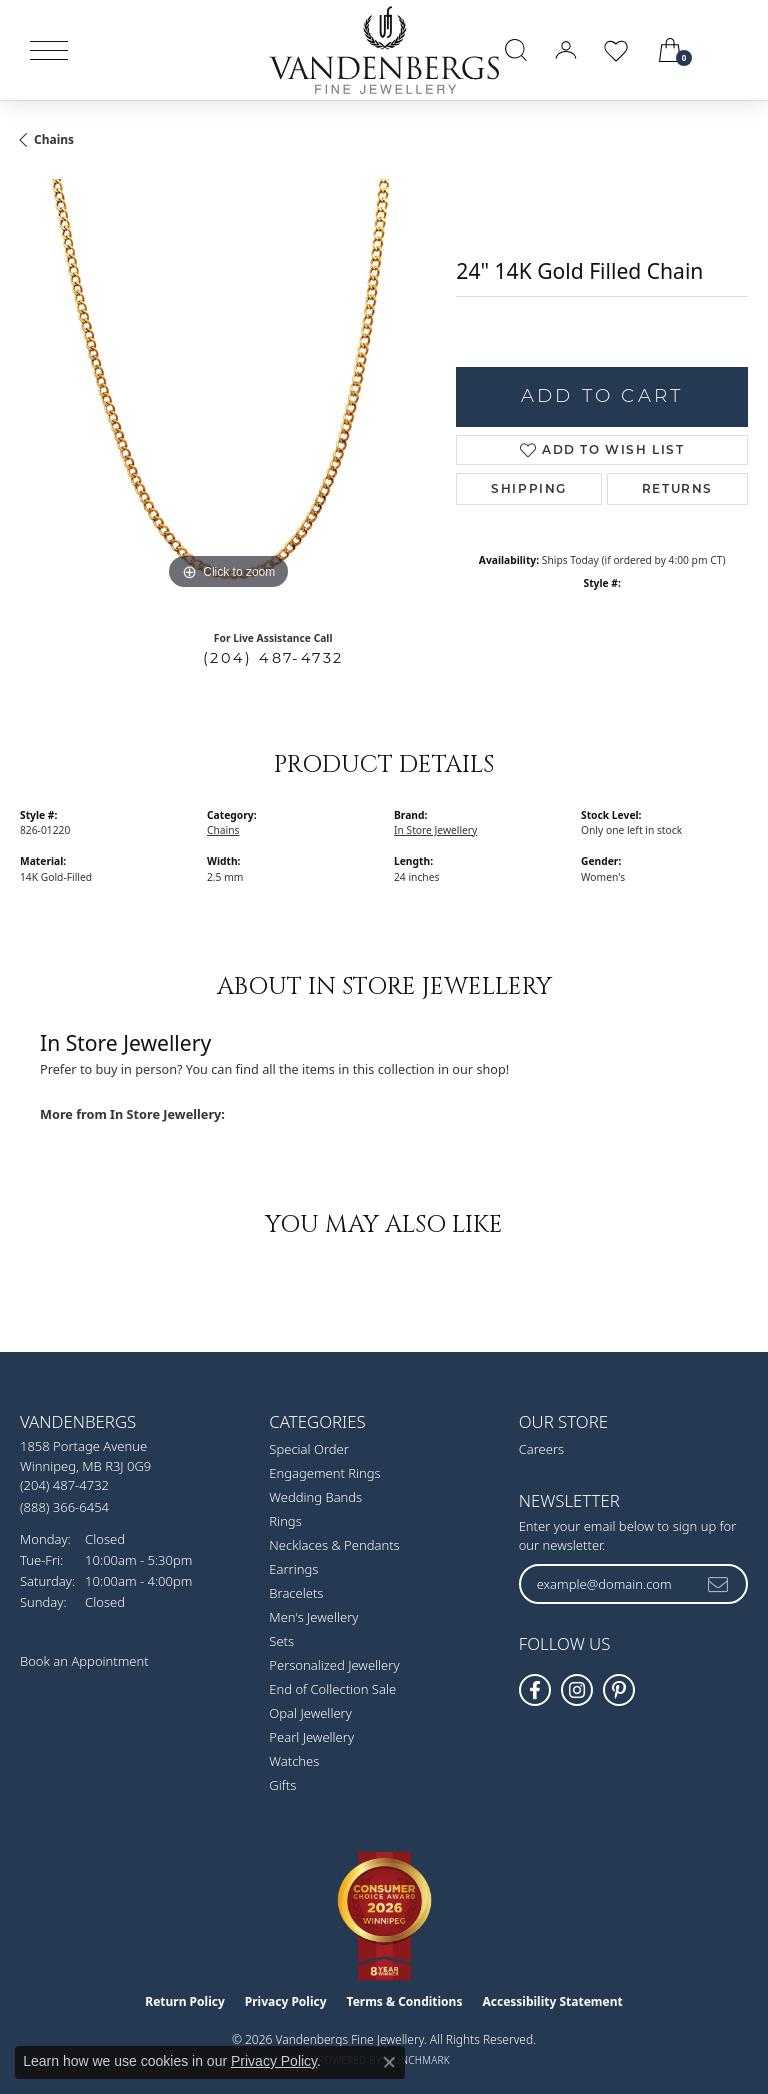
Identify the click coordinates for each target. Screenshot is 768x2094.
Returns (677, 488)
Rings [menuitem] (285, 1521)
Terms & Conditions (405, 2001)
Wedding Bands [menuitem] (315, 1497)
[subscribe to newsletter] (719, 1584)
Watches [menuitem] (294, 1761)
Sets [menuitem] (281, 1641)
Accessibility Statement (552, 2001)
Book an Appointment (84, 1661)
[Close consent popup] (389, 2062)
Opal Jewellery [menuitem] (310, 1713)
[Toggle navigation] (49, 50)
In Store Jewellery (435, 830)
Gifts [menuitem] (282, 1785)
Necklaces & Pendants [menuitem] (334, 1545)
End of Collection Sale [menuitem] (332, 1689)
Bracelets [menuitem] (296, 1593)
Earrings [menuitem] (293, 1569)
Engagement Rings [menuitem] (324, 1473)
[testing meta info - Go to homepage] (384, 50)
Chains (54, 139)
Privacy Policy (286, 2001)
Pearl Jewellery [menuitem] (311, 1737)
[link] (730, 50)
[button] (516, 50)
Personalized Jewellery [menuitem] (334, 1665)
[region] (228, 387)
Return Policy (185, 2001)
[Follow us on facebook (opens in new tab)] (535, 1690)
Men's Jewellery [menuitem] (313, 1617)
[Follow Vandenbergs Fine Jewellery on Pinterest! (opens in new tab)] (619, 1690)
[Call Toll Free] (64, 1506)
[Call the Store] (64, 1485)
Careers (542, 1449)
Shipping (529, 488)
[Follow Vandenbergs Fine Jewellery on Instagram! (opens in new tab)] (577, 1690)
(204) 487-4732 (273, 658)
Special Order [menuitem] (309, 1449)
